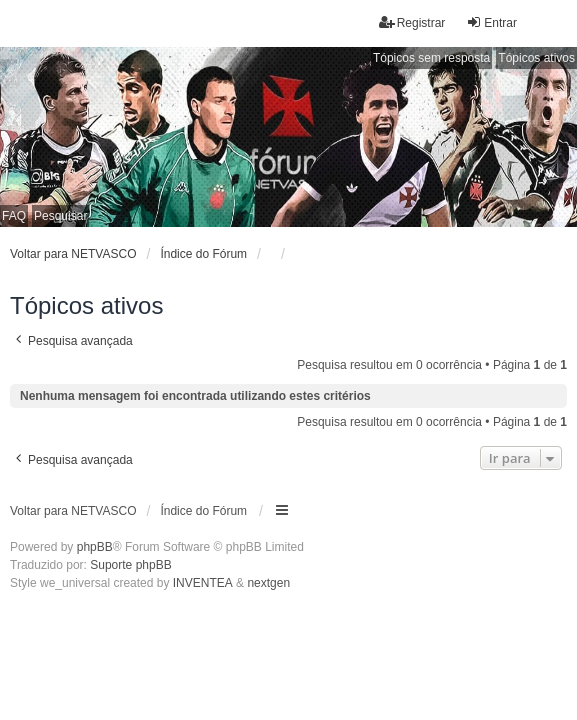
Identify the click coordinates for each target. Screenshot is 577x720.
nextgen (268, 583)
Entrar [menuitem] (491, 22)
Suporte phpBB (130, 565)
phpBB (95, 547)
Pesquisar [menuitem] (60, 216)
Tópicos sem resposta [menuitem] (431, 58)
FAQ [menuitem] (14, 216)
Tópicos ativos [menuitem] (536, 58)
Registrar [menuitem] (412, 22)
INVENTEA (203, 583)
